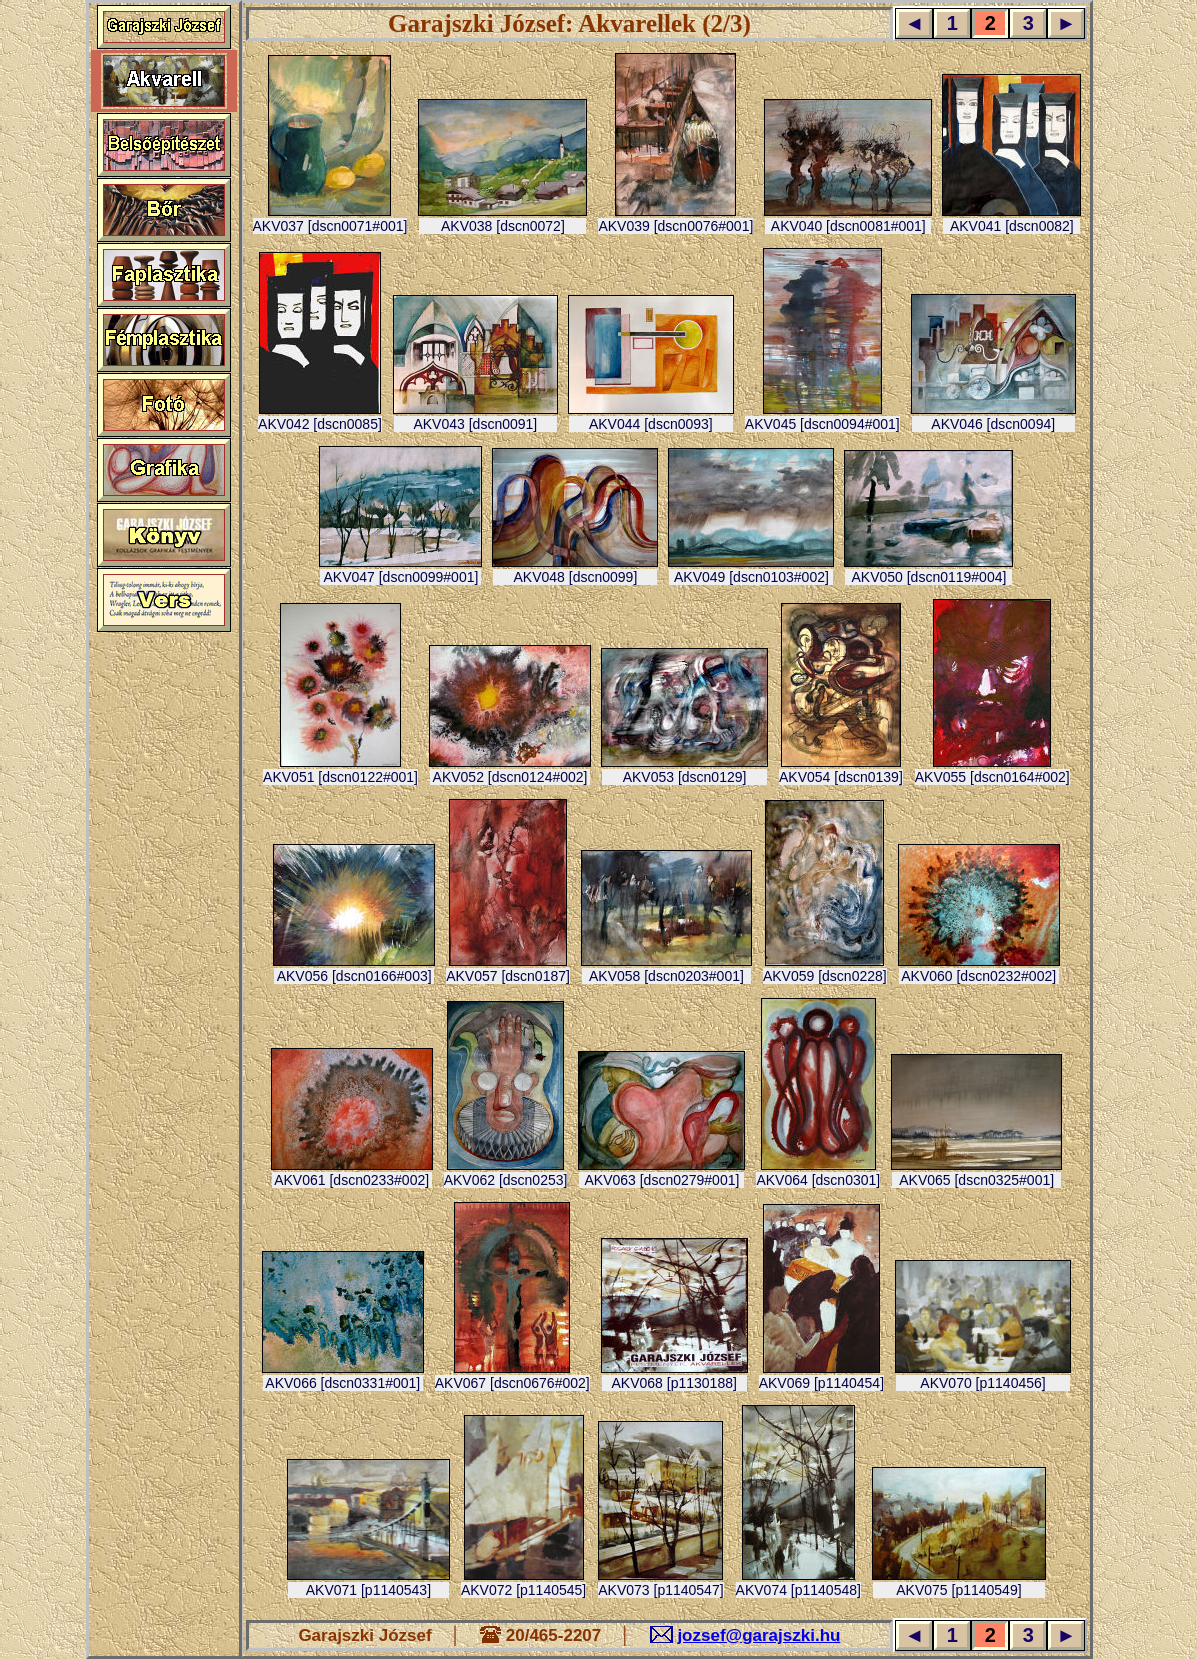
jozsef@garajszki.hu (758, 1635)
